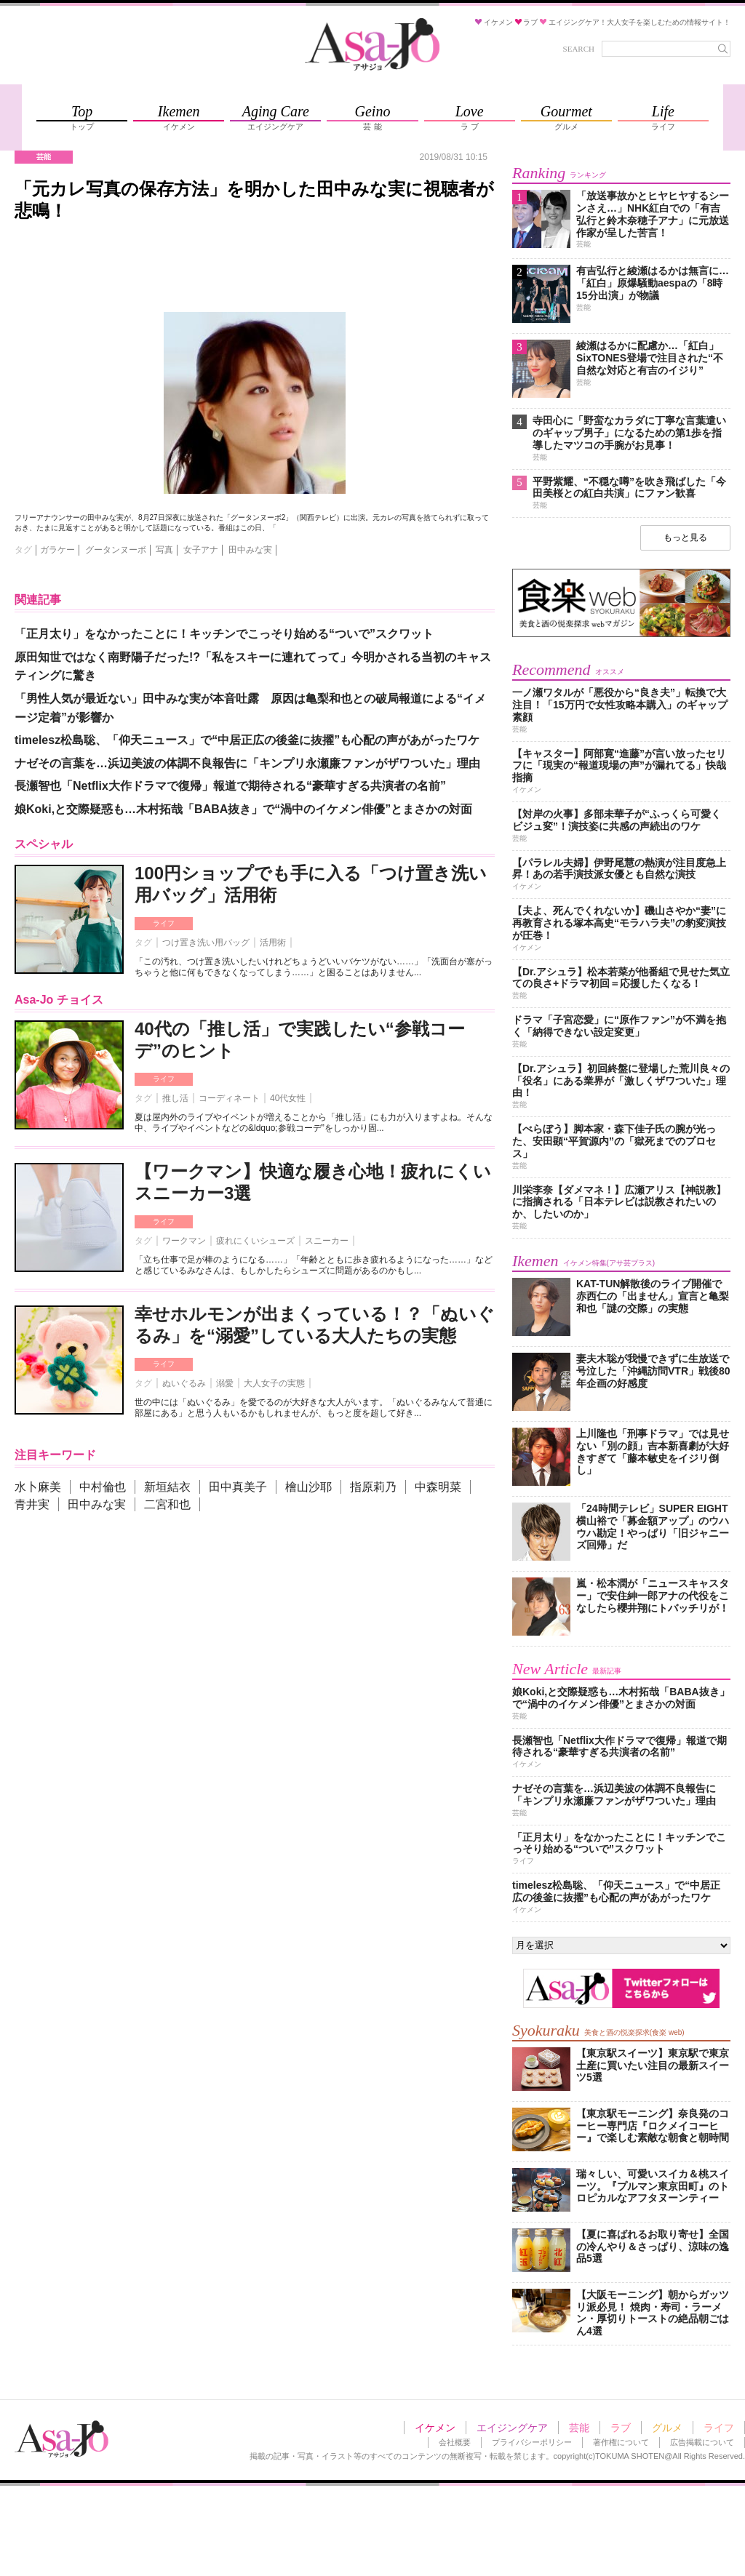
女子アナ (200, 550)
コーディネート (229, 1098)
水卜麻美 (38, 1487)
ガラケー (57, 550)
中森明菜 (438, 1487)
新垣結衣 (167, 1487)
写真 (164, 550)
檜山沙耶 (308, 1487)
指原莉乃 (373, 1487)
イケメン (435, 2427)
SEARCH (578, 48)
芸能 (579, 2427)
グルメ (667, 2427)
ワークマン (184, 1241)
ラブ (620, 2427)
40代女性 (288, 1098)
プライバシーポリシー (532, 2442)
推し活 (175, 1098)
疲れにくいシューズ (255, 1241)
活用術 (273, 942)
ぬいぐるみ (184, 1383)
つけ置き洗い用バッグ (206, 942)
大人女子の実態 (274, 1383)
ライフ (164, 923)
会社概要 (455, 2442)
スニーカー (326, 1241)
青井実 (32, 1504)
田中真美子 (238, 1487)
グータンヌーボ (115, 550)
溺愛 (225, 1383)
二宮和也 (167, 1504)
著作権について (621, 2442)
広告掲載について (702, 2442)
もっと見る (685, 537)
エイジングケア (512, 2427)
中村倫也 (102, 1487)
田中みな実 (250, 550)
